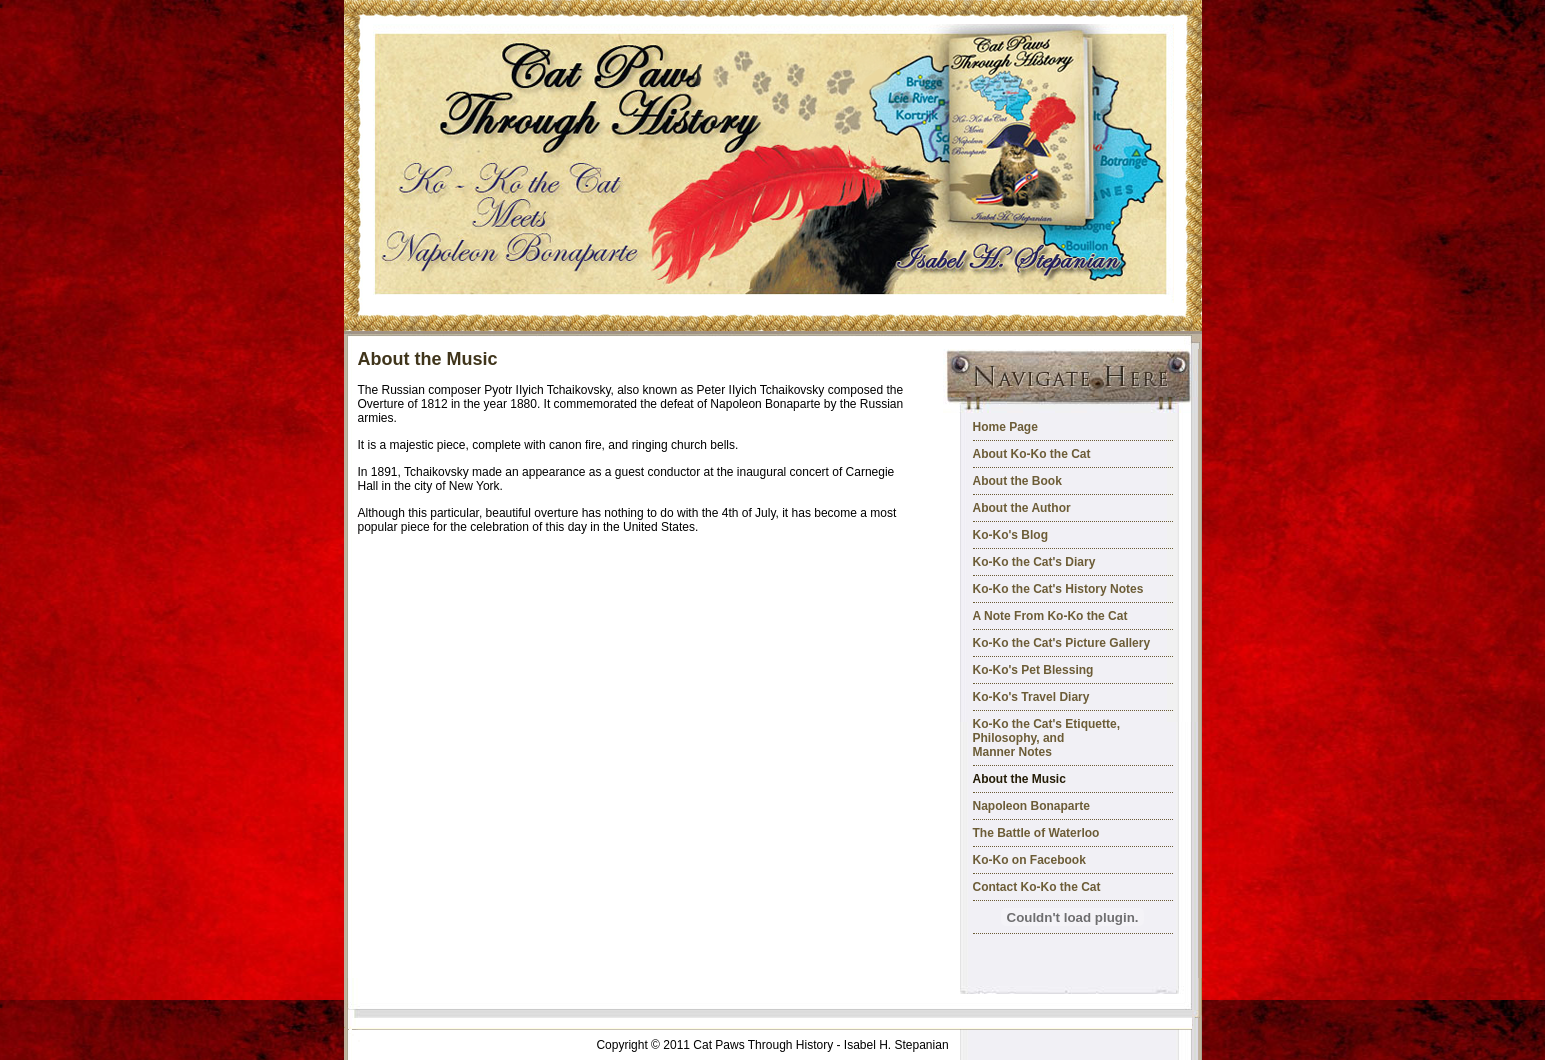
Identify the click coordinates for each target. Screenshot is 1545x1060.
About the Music (1019, 779)
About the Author (1022, 508)
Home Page (1005, 427)
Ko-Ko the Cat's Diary (1034, 562)
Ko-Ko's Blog (1011, 535)
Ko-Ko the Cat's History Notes (1058, 589)
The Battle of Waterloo (1036, 833)
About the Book (1017, 481)
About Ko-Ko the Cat (1032, 454)
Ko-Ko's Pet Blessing (1033, 670)
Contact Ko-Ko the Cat (1037, 887)
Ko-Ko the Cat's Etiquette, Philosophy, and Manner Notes (1047, 738)
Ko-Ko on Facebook (1029, 860)
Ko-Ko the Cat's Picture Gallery (1062, 643)
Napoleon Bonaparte (1031, 806)
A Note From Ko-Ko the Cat (1050, 616)
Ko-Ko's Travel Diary (1031, 697)
